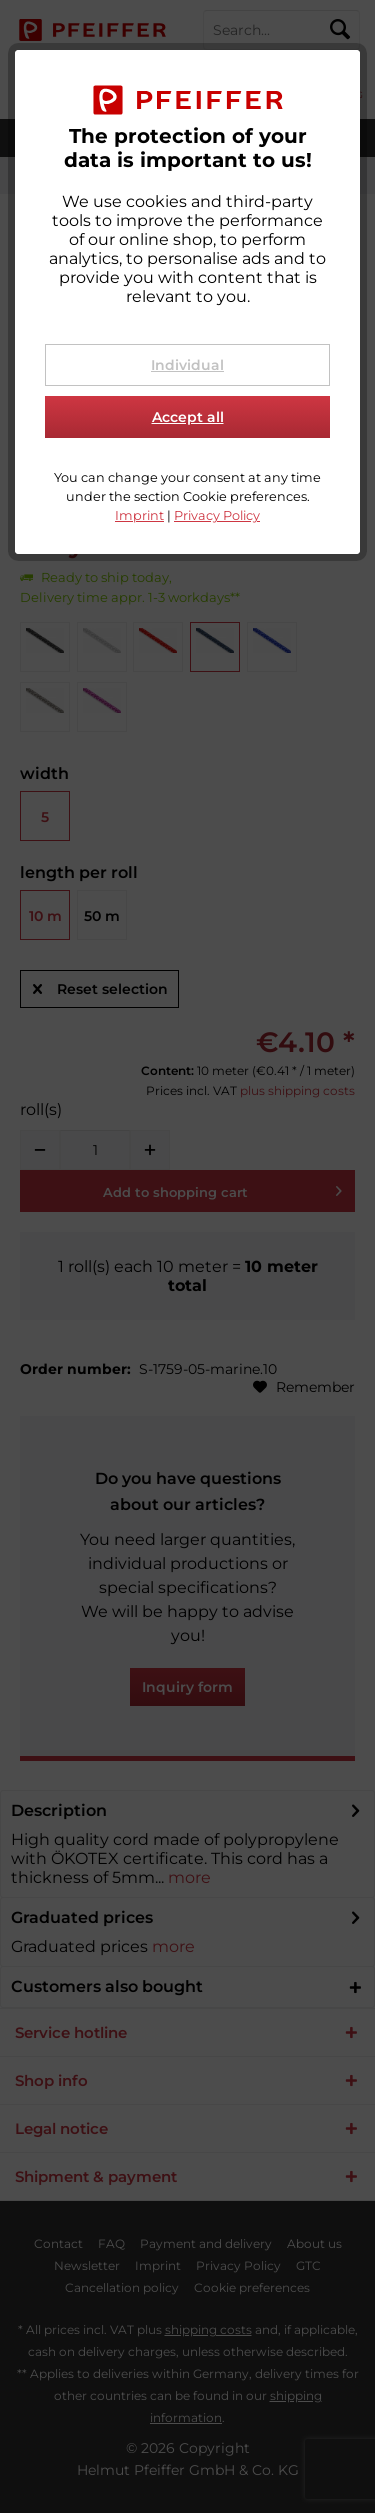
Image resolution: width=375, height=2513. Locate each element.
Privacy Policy (217, 515)
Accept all (188, 417)
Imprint (139, 515)
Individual (187, 365)
